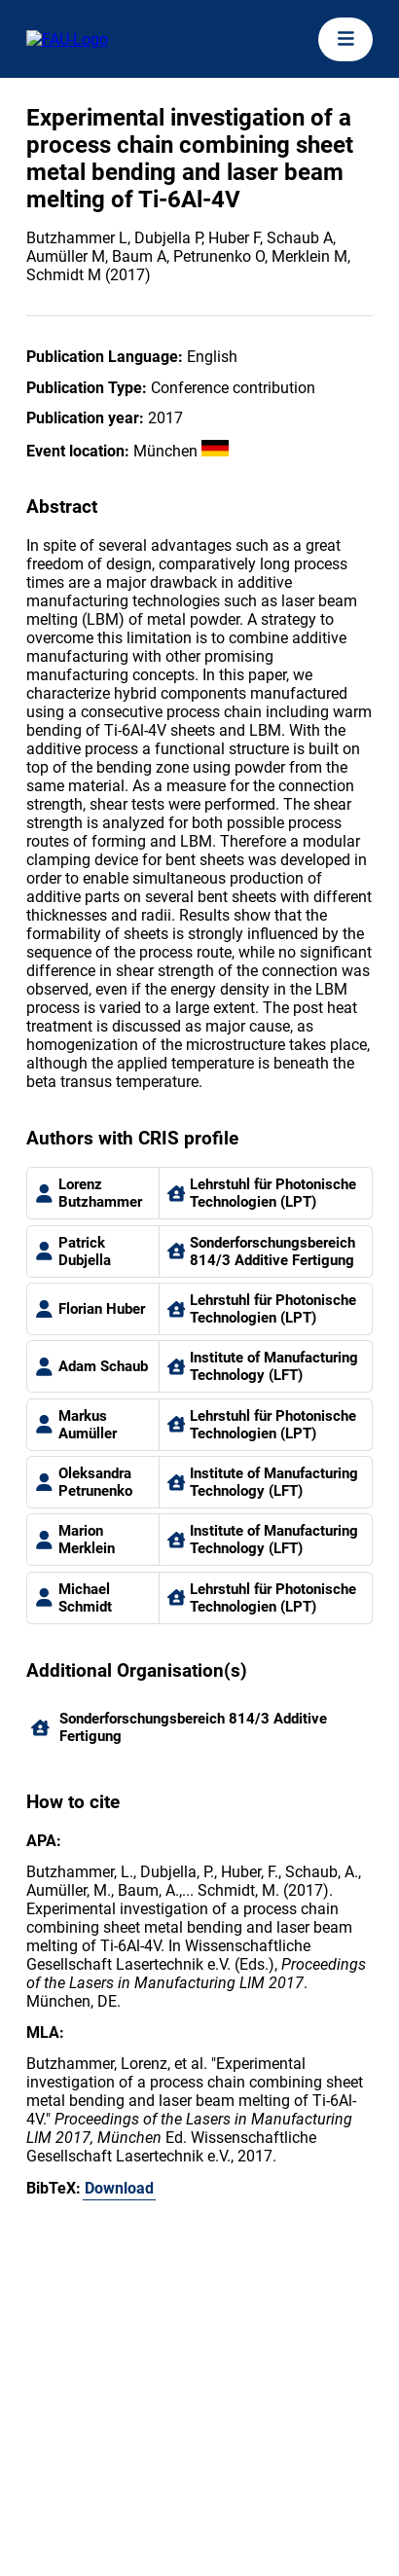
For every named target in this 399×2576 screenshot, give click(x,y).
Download (119, 2188)
